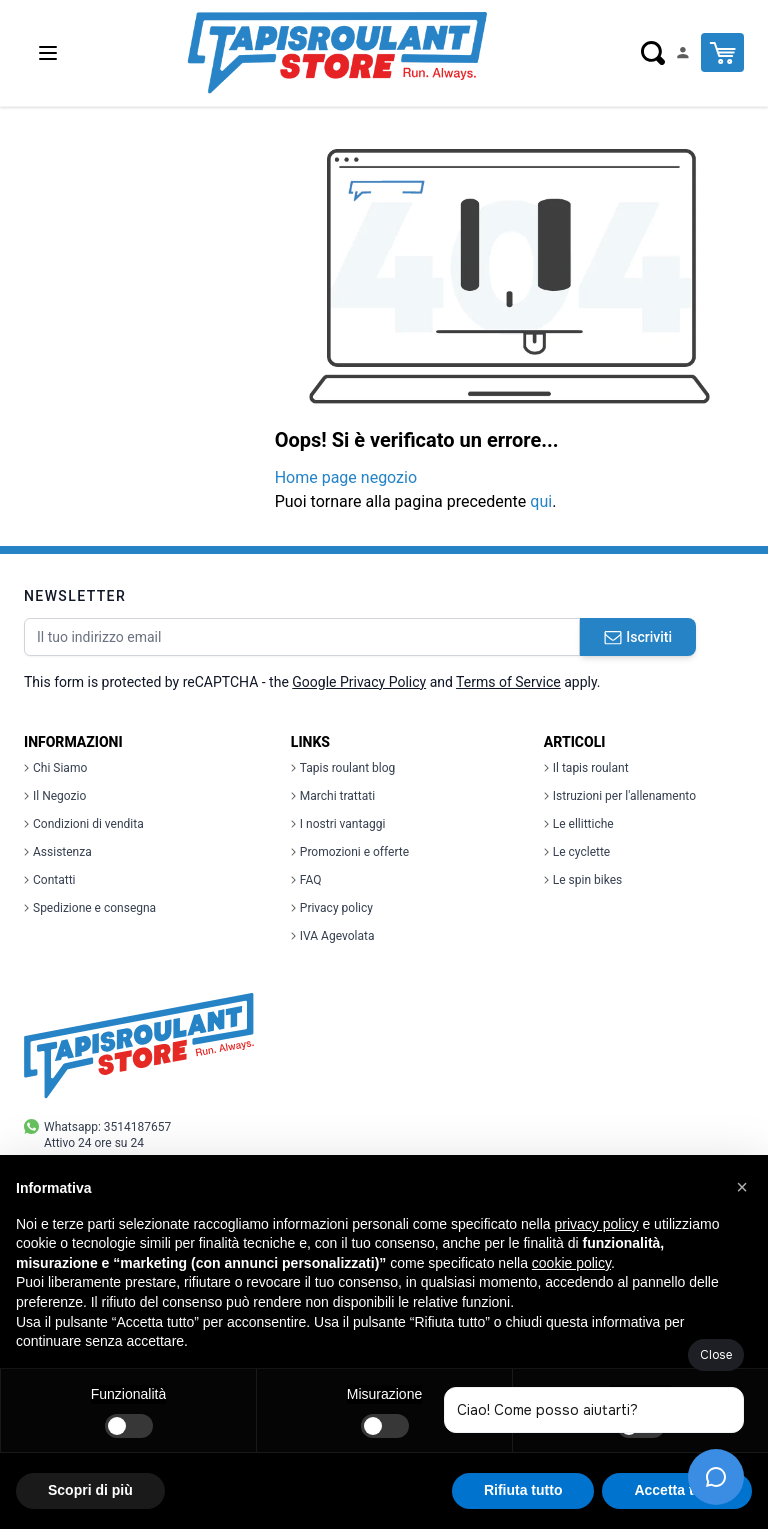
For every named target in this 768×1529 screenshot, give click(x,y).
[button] (742, 1187)
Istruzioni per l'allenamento (620, 796)
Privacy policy (332, 908)
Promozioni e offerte (350, 852)
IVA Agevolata (333, 936)
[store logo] (337, 53)
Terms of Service (508, 682)
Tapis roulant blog (343, 768)
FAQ (306, 880)
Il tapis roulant (586, 768)
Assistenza (58, 852)
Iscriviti (638, 637)
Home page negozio (346, 477)
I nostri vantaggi (338, 824)
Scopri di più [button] (90, 1490)
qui (541, 501)
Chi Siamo (55, 768)
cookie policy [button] (571, 1263)
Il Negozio (55, 796)
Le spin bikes (583, 880)
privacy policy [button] (597, 1224)
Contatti (50, 880)
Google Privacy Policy (359, 682)
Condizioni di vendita (84, 824)
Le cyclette (577, 852)
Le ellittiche (579, 824)
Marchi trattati (333, 796)
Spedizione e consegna (90, 908)
